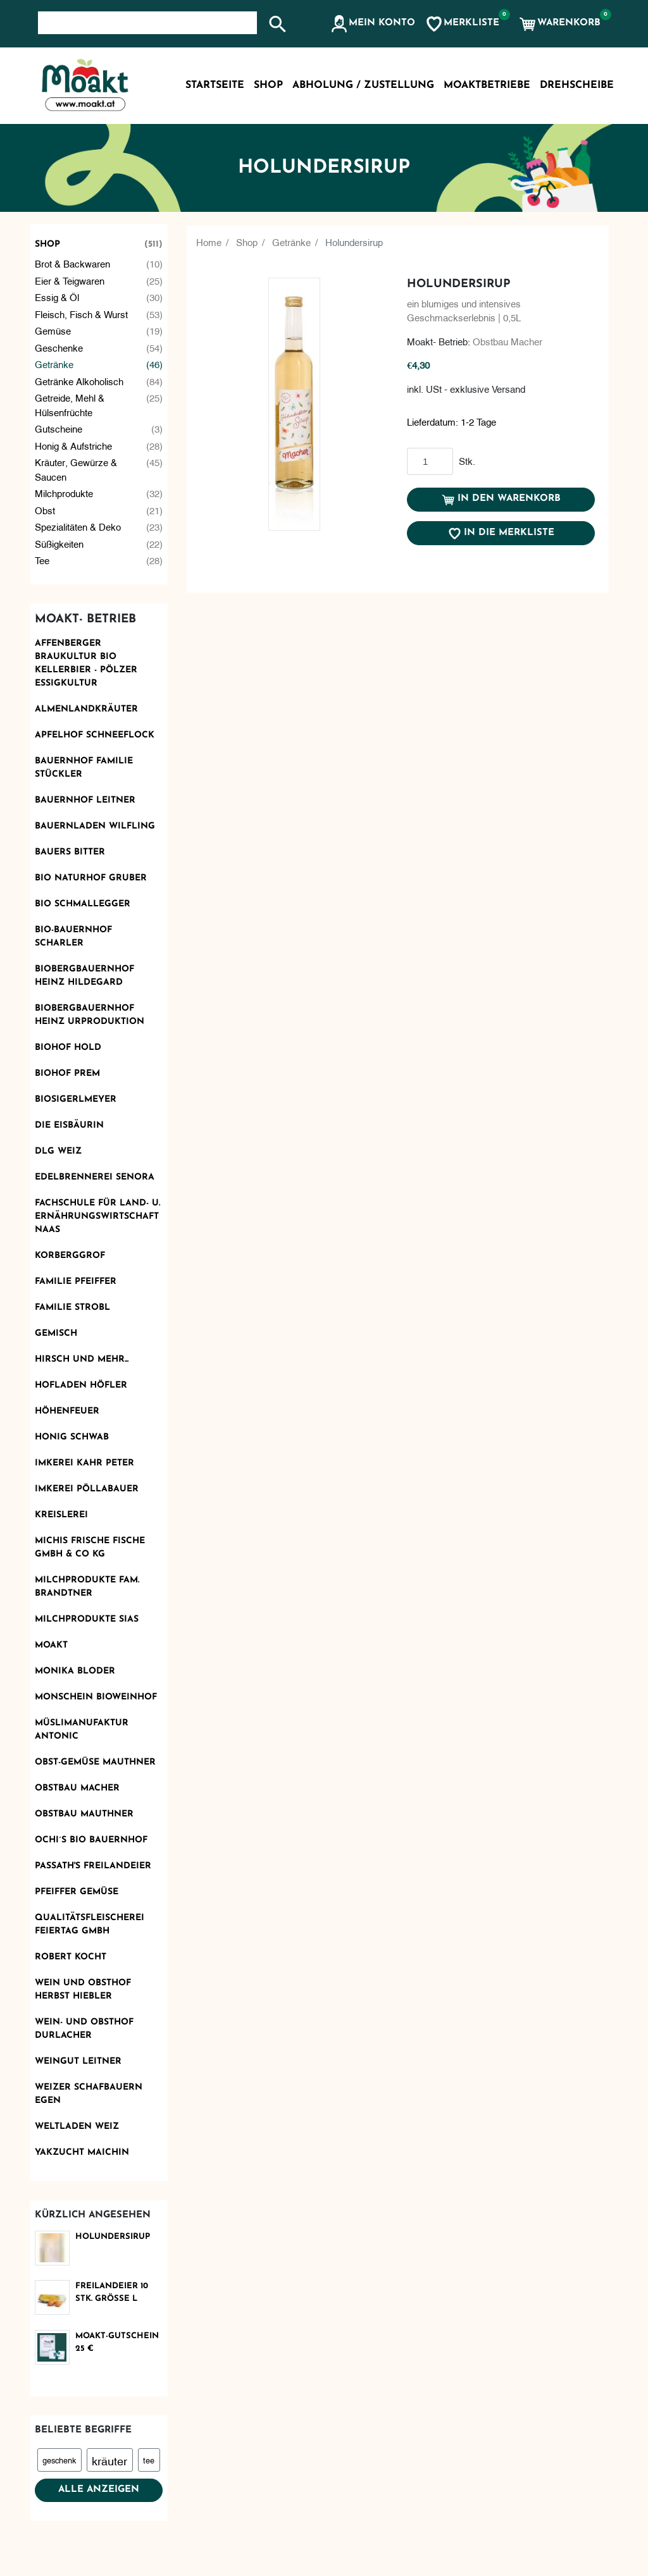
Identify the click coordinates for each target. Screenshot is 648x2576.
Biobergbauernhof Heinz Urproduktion (89, 1015)
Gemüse (99, 330)
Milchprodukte (99, 493)
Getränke (99, 364)
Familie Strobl (72, 1307)
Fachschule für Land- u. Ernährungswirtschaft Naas (97, 1217)
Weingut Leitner (78, 2061)
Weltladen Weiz (77, 2126)
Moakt (51, 1645)
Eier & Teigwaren (99, 280)
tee (148, 2460)
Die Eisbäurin (69, 1125)
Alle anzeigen (98, 2489)
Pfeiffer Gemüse (76, 1892)
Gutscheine (99, 428)
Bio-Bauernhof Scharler (73, 936)
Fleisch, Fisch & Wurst (99, 314)
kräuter (109, 2460)
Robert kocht (70, 1957)
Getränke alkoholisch (99, 381)
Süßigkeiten (99, 543)
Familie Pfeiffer (75, 1281)
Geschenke (99, 347)
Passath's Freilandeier (93, 1866)
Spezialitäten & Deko (99, 526)
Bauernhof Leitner (85, 800)
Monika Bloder (75, 1671)
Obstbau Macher (77, 1788)
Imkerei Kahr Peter (84, 1463)
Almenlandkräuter (86, 709)
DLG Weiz (58, 1151)
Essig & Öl (99, 297)
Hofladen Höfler (81, 1385)
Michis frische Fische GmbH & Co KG (90, 1547)
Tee (99, 560)
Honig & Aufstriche (99, 445)
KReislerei (61, 1515)
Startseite (214, 85)
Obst (99, 510)
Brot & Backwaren (99, 263)
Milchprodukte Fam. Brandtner (87, 1586)
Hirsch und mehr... (81, 1359)
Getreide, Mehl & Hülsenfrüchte (99, 404)
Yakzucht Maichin (82, 2152)
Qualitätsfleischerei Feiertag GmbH (89, 1924)
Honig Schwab (72, 1437)
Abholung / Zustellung (363, 85)
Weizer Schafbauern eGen (88, 2094)
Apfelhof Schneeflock (94, 735)
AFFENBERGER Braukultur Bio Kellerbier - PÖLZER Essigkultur (86, 663)
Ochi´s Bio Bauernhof (91, 1840)
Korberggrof (70, 1255)
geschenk (59, 2460)
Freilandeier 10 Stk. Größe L (111, 2292)
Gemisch (56, 1333)
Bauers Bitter (70, 852)
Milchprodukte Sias (87, 1619)
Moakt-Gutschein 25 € (117, 2342)
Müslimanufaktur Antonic (81, 1729)
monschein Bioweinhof (96, 1697)
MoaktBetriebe (487, 85)
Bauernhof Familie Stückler (84, 767)
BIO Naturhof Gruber (91, 878)
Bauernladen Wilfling (95, 826)
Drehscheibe (577, 85)
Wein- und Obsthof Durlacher (84, 2029)
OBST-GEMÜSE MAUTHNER (95, 1762)
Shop (99, 244)
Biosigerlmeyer (75, 1099)
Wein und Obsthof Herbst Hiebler (83, 1989)
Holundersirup (112, 2237)
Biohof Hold (68, 1047)
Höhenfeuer (67, 1411)
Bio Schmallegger (82, 904)
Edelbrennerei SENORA (94, 1177)
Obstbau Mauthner (84, 1814)
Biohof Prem (67, 1073)
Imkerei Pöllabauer (87, 1489)
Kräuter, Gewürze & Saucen (99, 469)
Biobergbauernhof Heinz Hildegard (84, 975)
